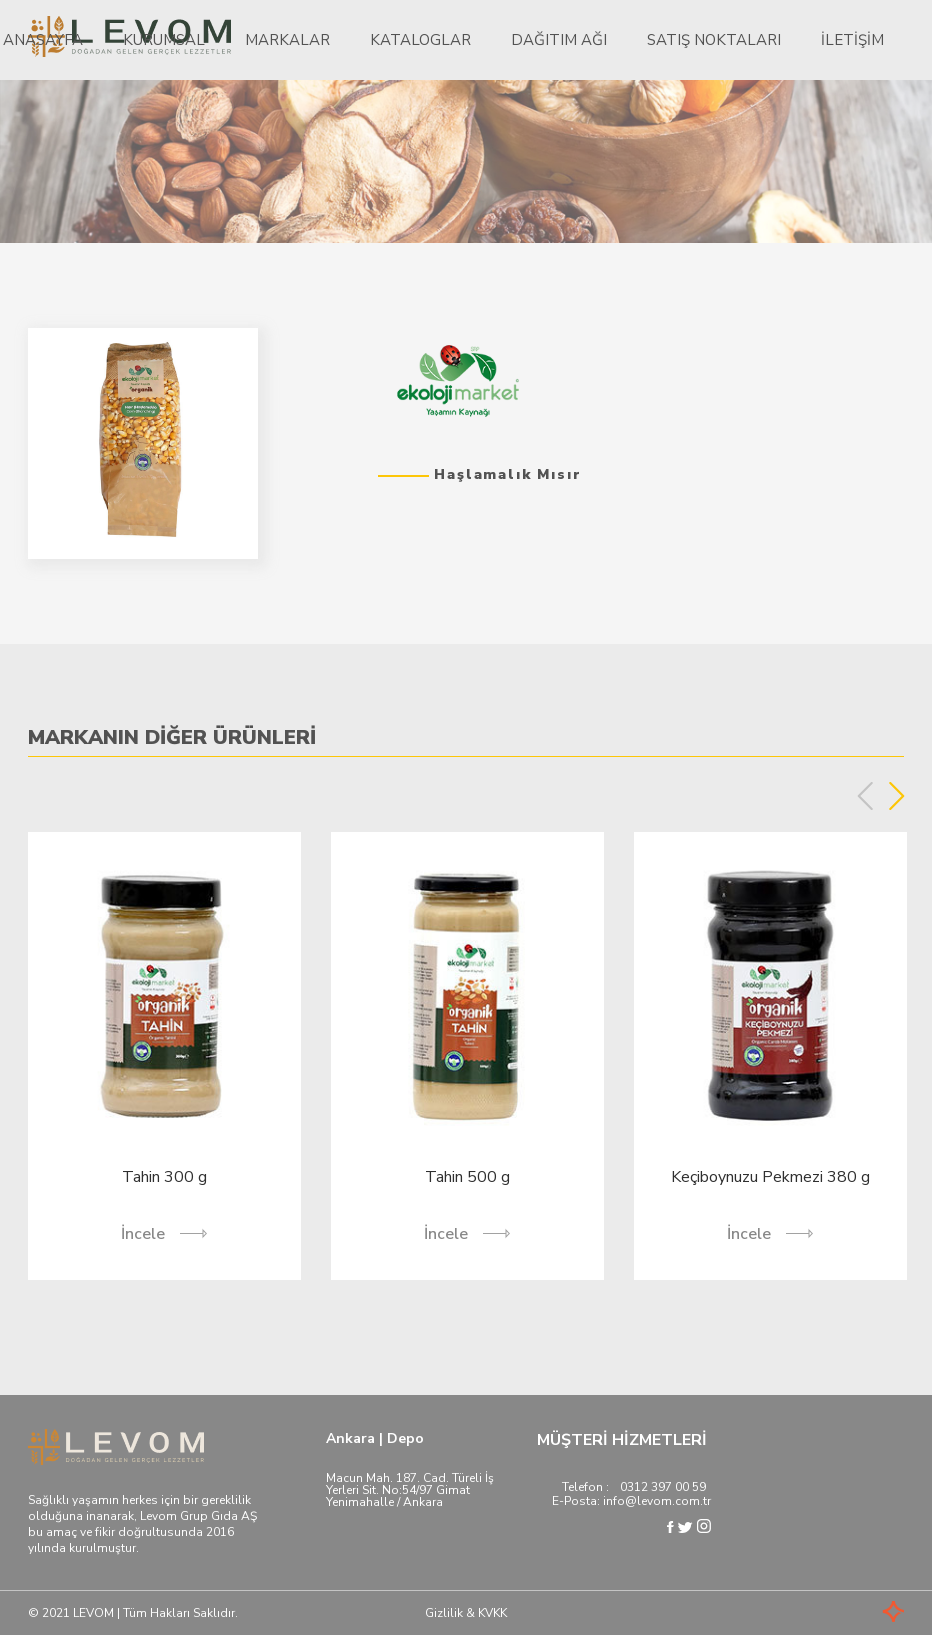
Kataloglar (420, 40)
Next (896, 796)
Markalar (287, 40)
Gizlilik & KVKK (466, 1613)
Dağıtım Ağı (559, 40)
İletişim (852, 40)
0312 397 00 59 (663, 1487)
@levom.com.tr (668, 1501)
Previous (865, 796)
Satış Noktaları (714, 40)
